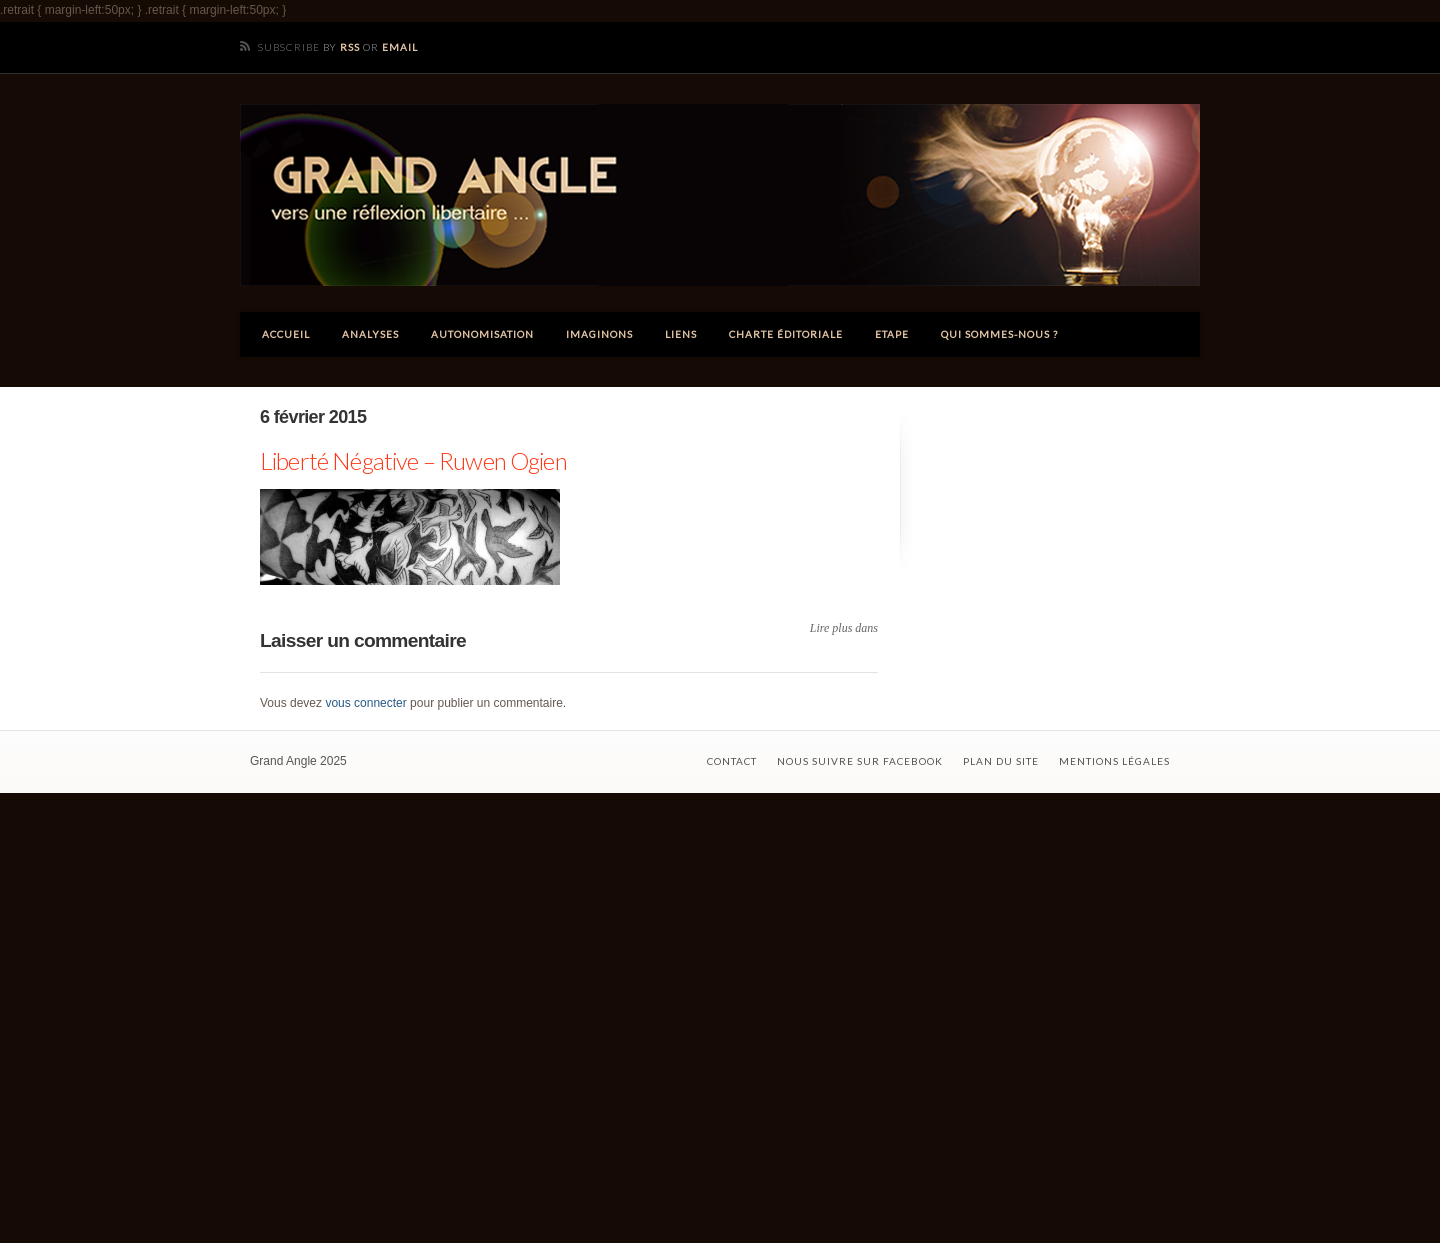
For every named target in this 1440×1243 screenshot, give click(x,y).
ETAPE (892, 334)
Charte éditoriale (786, 334)
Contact (732, 761)
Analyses (370, 334)
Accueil (286, 334)
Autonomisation (482, 334)
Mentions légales (1114, 761)
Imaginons (599, 334)
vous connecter (365, 703)
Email (400, 47)
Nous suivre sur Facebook (860, 761)
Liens (681, 334)
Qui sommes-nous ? (999, 334)
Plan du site (1001, 761)
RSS (350, 47)
